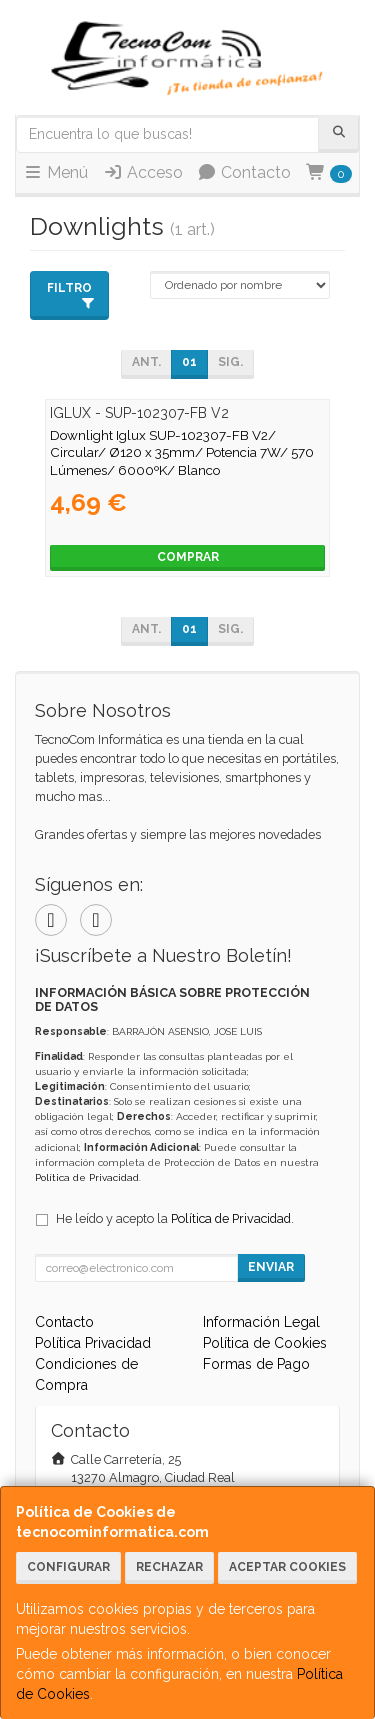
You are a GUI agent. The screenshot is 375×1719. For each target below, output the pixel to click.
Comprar (188, 557)
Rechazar (169, 1567)
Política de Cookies (265, 1343)
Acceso (143, 172)
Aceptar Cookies (287, 1567)
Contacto (244, 172)
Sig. (230, 362)
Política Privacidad (93, 1343)
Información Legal (261, 1322)
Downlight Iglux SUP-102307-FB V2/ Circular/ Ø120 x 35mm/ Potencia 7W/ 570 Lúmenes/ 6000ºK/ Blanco (182, 452)
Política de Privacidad (87, 1177)
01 (189, 362)
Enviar (271, 1267)
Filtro (71, 295)
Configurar (68, 1567)
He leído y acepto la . (175, 1218)
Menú (55, 172)
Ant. (146, 362)
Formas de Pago (256, 1364)
